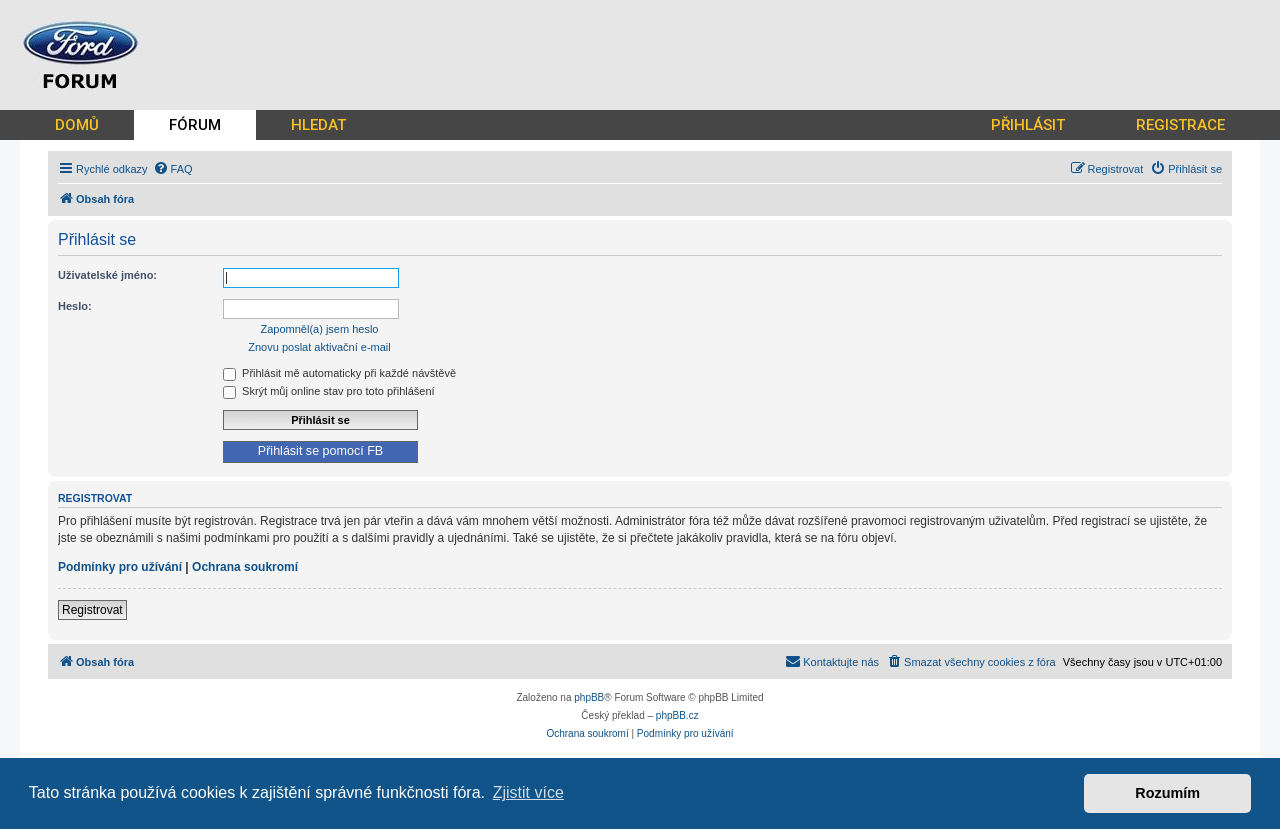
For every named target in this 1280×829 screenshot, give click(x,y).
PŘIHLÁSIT (1028, 125)
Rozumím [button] (1167, 793)
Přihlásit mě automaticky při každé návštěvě (339, 373)
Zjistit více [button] (528, 792)
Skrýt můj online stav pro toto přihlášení (329, 391)
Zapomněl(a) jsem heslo (320, 329)
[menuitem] (173, 169)
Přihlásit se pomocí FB (320, 451)
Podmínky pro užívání (120, 567)
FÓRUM (195, 125)
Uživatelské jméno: (107, 275)
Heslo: (75, 306)
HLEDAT (318, 125)
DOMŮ (77, 125)
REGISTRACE (1180, 125)
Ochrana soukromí (245, 567)
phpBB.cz (677, 715)
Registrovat (92, 610)
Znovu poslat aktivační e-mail (319, 347)
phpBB (589, 697)
